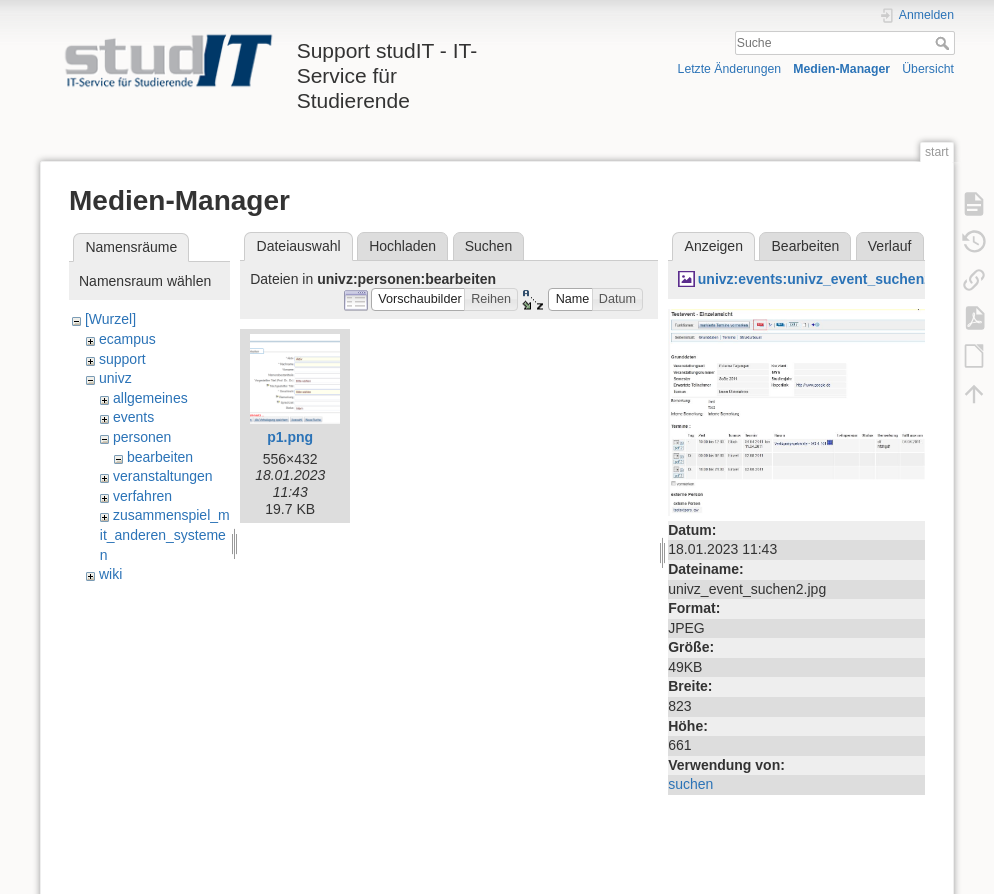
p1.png (290, 437)
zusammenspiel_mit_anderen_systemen (165, 534)
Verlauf (890, 246)
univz (115, 378)
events (133, 417)
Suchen (488, 246)
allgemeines (150, 398)
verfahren (142, 496)
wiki (110, 574)
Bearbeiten (806, 246)
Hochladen (402, 246)
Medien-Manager (841, 69)
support (122, 359)
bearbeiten (160, 457)
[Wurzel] (110, 319)
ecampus (127, 339)
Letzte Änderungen (730, 69)
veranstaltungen (163, 476)
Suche (944, 43)
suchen (690, 784)
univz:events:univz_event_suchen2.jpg (827, 279)
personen (142, 437)
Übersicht (928, 69)
